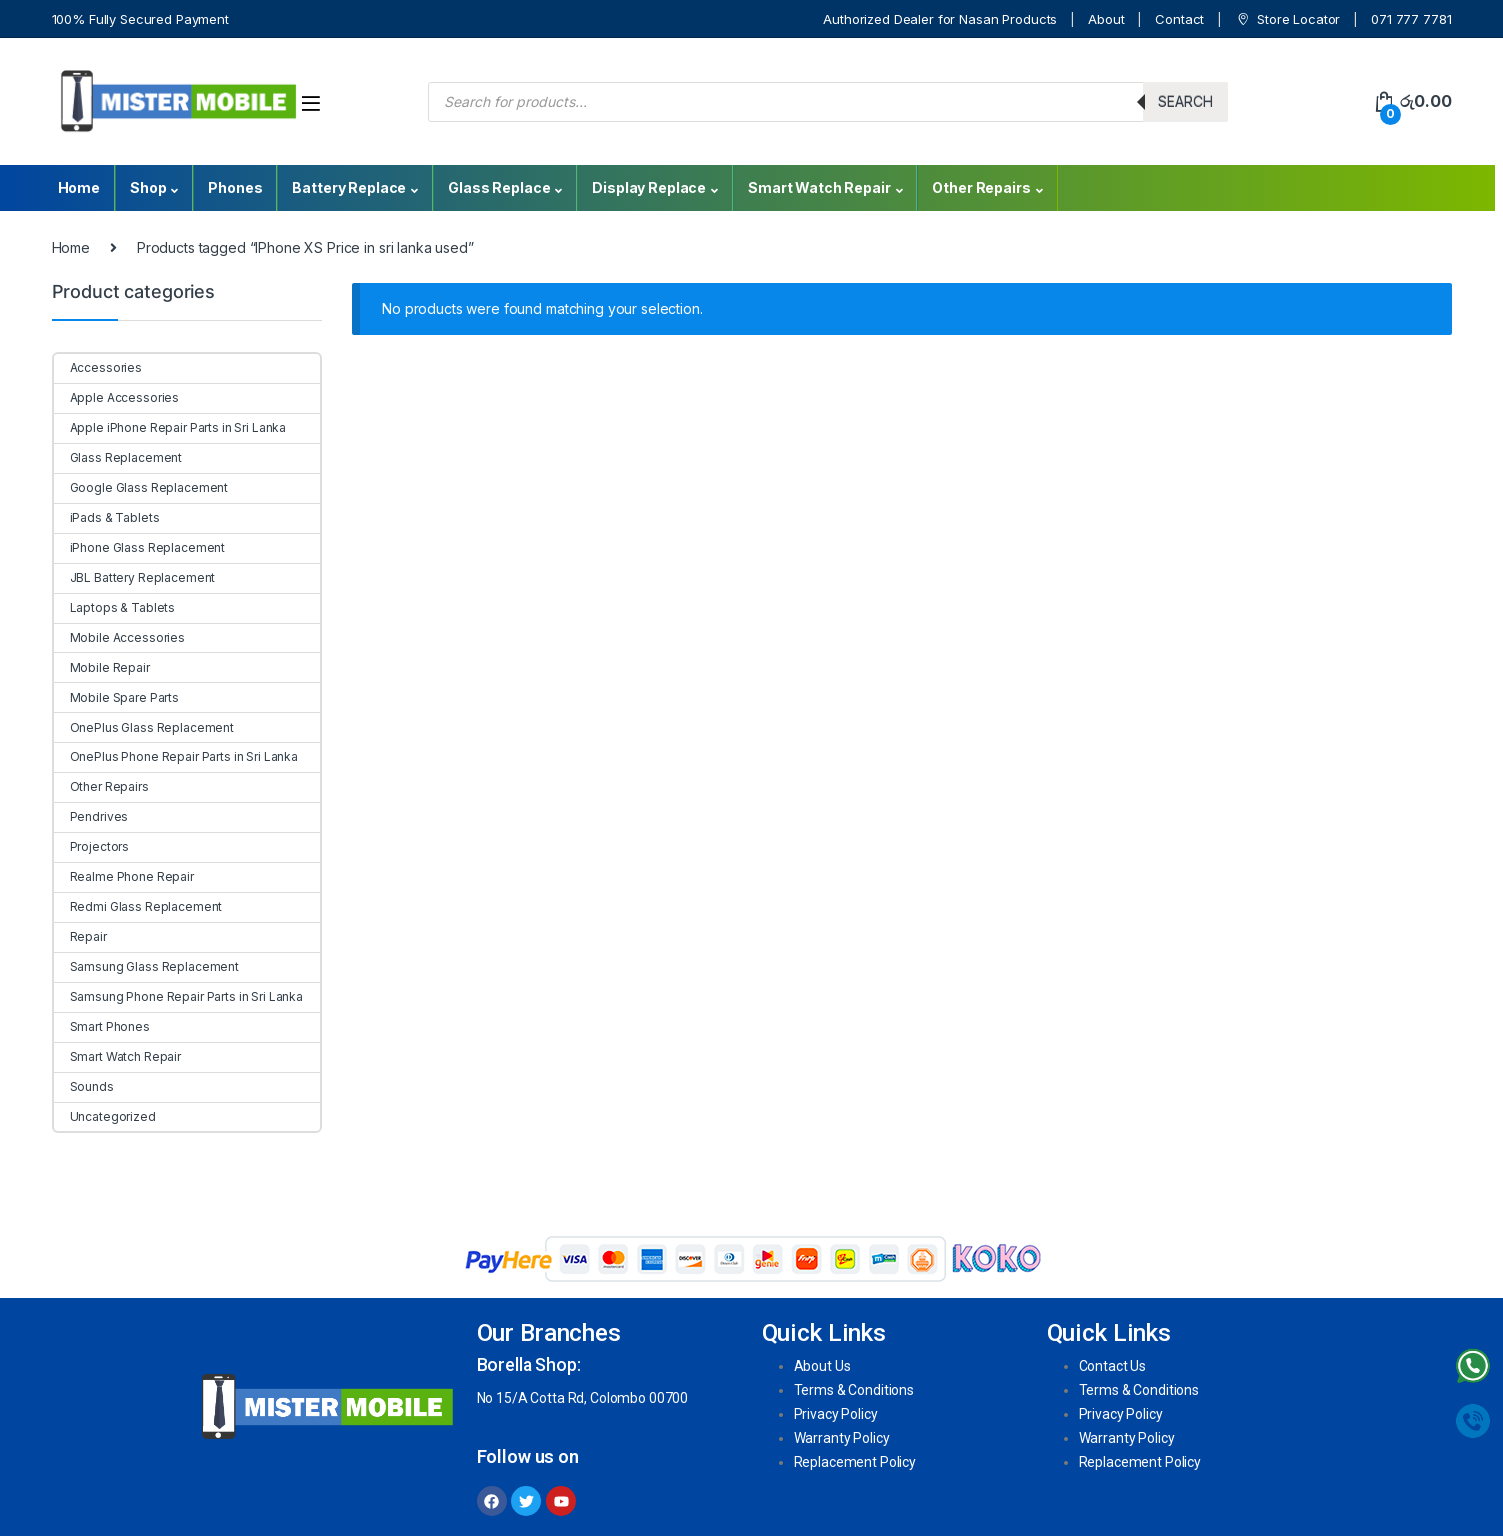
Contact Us (1113, 1366)
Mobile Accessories (119, 637)
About (1106, 19)
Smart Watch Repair (819, 187)
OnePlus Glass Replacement (144, 727)
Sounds (84, 1086)
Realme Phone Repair (124, 876)
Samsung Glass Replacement (147, 966)
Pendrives (91, 816)
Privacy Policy (836, 1414)
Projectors (92, 846)
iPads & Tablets (107, 517)
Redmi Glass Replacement (138, 906)
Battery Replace (349, 187)
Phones (235, 187)
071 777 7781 (1411, 19)
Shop (148, 187)
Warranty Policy (842, 1438)
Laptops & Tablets (115, 607)
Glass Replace (499, 187)
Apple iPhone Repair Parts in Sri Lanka (170, 427)
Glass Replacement (118, 457)
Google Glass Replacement (141, 487)
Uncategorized (105, 1116)
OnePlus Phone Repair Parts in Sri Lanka (176, 756)
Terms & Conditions (854, 1390)
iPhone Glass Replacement (140, 547)
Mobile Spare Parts (116, 697)
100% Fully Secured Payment (140, 19)
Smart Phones (102, 1026)
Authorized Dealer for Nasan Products (940, 19)
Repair (80, 936)
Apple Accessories (117, 397)
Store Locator (1287, 19)
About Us (822, 1366)
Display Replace (649, 187)
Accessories (98, 367)
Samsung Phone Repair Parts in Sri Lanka (179, 996)
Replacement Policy (855, 1462)
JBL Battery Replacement (135, 577)
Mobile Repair (102, 667)
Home (79, 187)
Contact (1179, 19)
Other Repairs (981, 187)
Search (1185, 101)
